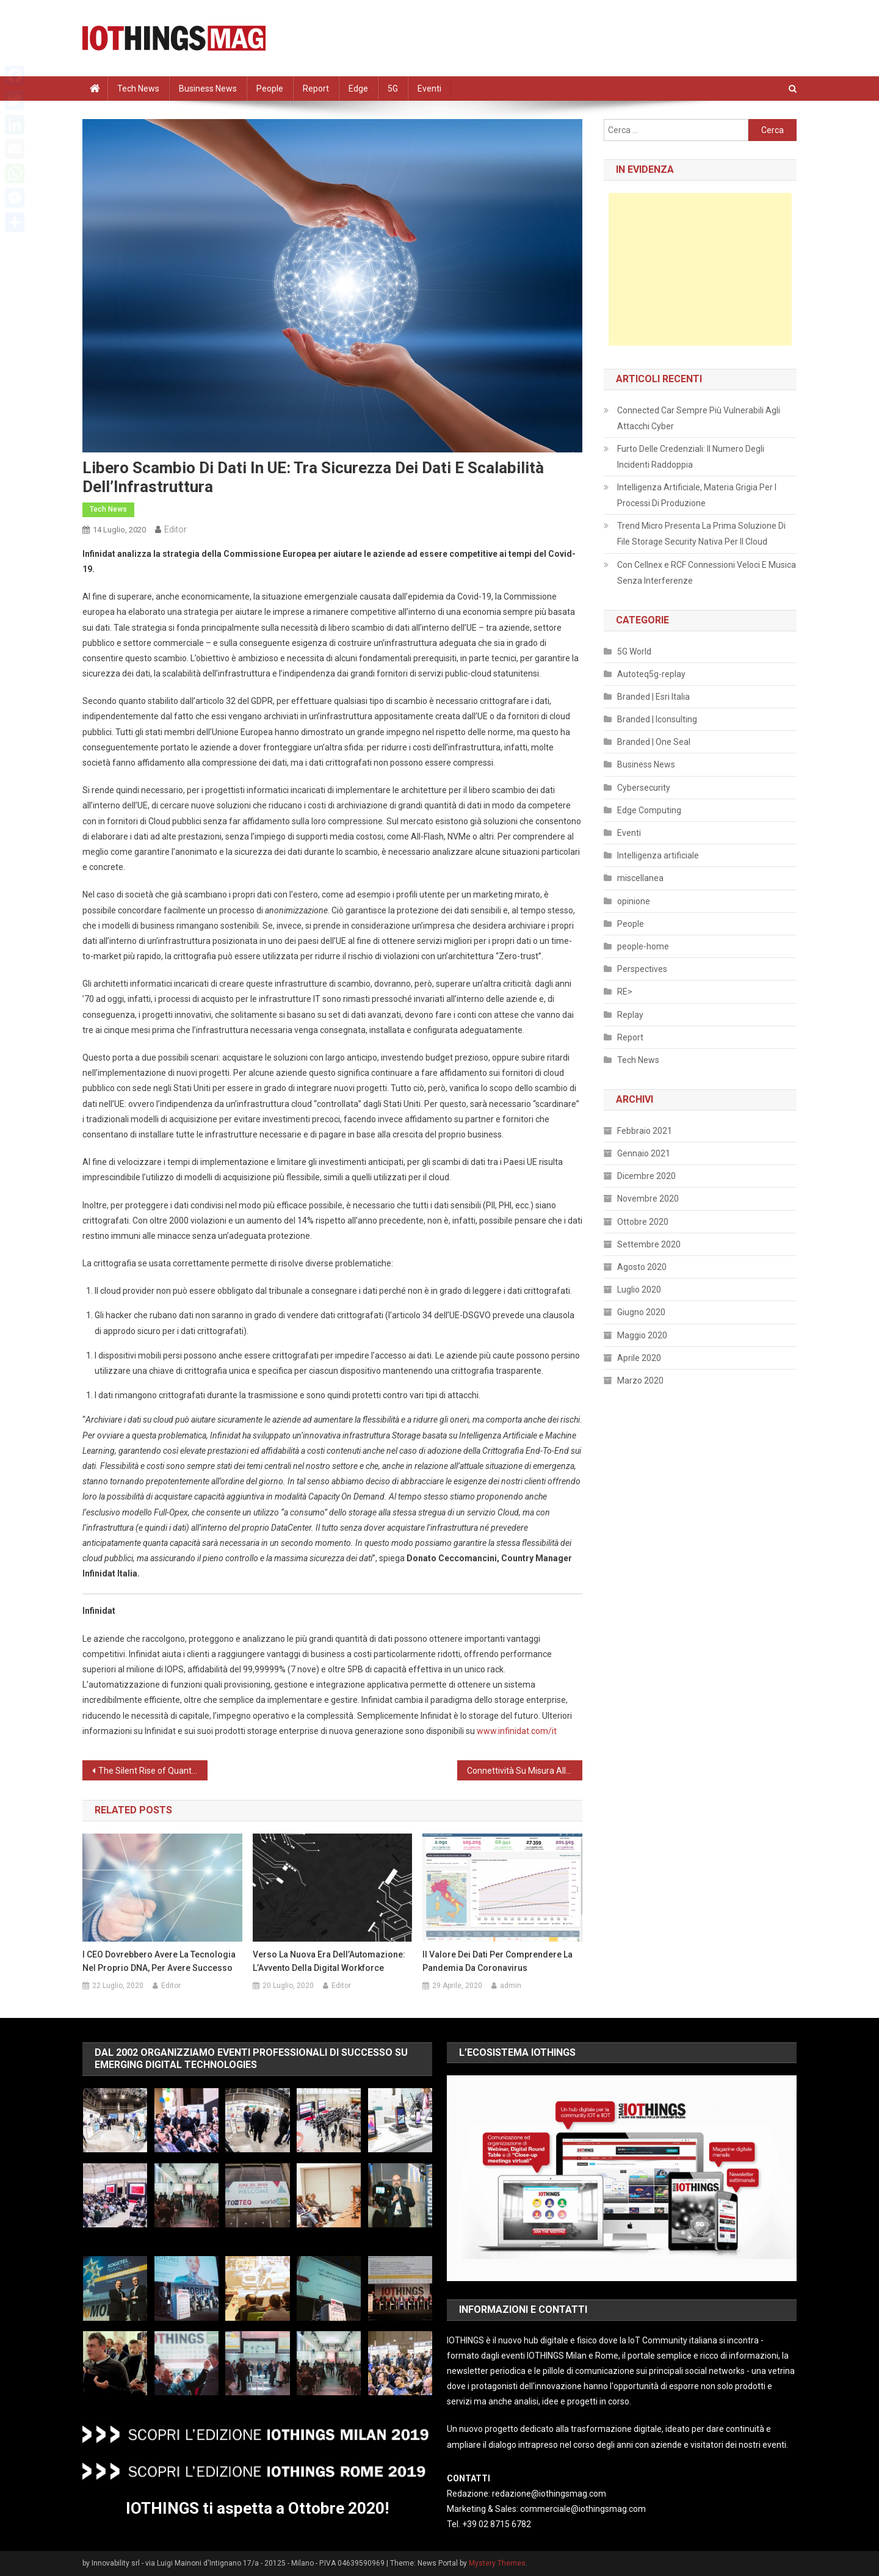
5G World (634, 651)
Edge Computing (649, 810)
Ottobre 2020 (642, 1222)
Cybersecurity (643, 788)
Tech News (138, 88)
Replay (630, 1015)
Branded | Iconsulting (657, 719)
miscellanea (640, 878)
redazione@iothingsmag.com (549, 2493)
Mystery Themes (497, 2563)
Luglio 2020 (639, 1289)
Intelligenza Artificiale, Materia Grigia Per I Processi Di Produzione (696, 495)
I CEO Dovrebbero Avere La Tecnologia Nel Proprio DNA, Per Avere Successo (159, 1961)
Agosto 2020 (642, 1267)
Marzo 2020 (640, 1380)
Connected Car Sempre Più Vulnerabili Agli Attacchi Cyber (698, 418)
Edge (358, 88)
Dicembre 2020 (646, 1176)
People (269, 88)
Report (316, 88)
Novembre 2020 (648, 1198)
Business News (208, 88)
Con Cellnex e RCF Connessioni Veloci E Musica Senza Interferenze (706, 573)
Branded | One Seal (653, 742)
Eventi (429, 88)
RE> (624, 991)
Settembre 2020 (649, 1244)
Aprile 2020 (639, 1358)
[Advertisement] (700, 269)
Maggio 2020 (642, 1335)
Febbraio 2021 (644, 1131)
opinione (633, 901)
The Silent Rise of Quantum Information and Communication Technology (153, 1771)
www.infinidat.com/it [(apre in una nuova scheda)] (517, 1731)
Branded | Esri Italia (653, 697)
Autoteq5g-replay (651, 674)
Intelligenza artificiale (658, 855)
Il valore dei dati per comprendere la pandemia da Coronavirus (497, 1961)
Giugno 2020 (641, 1312)
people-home (643, 946)
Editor (175, 529)
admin (510, 1985)
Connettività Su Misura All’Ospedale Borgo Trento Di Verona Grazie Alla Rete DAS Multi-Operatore (524, 1771)
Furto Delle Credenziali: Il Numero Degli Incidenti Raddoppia (690, 457)
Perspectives (642, 969)
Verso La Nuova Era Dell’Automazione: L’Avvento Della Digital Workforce (329, 1961)
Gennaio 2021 (643, 1153)
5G (393, 88)
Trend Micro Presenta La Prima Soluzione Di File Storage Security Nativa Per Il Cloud (701, 533)
